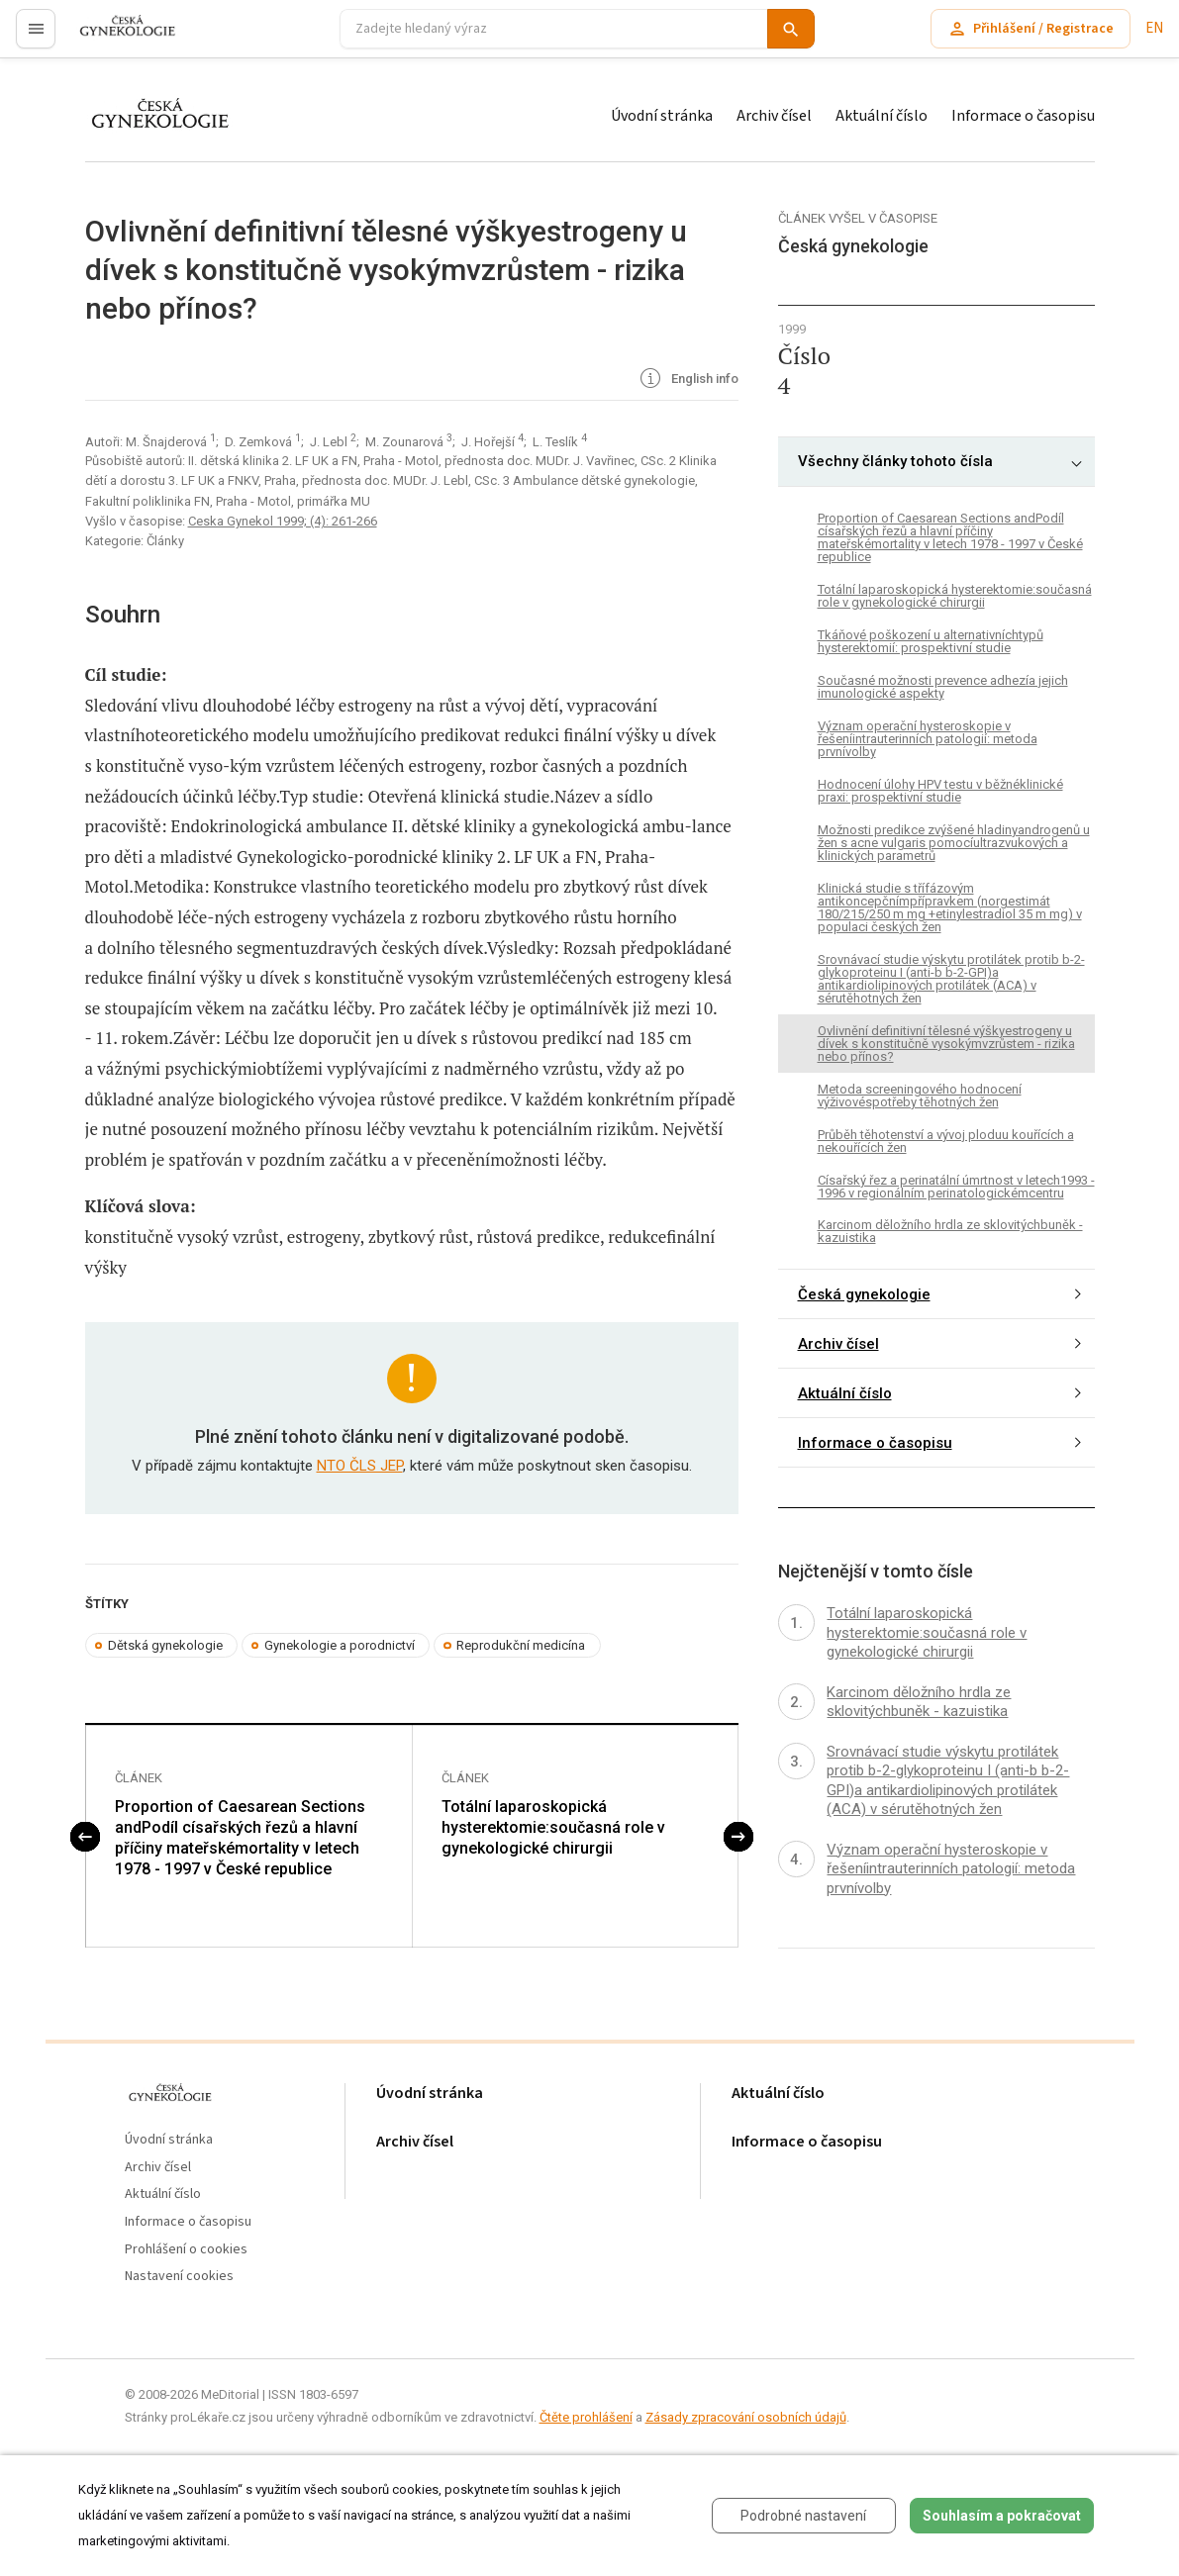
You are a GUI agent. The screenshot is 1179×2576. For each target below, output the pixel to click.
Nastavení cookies (179, 2276)
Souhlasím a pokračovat (1002, 2516)
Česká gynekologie (864, 1294)
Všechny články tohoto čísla (895, 461)
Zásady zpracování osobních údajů (745, 2417)
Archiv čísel (774, 116)
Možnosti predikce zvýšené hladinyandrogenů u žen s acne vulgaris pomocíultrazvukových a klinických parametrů (954, 842)
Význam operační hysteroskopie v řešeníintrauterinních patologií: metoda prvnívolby (927, 738)
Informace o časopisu (1023, 116)
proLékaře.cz (115, 37)
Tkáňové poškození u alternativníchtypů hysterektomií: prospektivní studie (930, 641)
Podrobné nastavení (803, 2516)
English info (687, 380)
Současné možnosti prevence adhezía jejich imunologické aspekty (943, 687)
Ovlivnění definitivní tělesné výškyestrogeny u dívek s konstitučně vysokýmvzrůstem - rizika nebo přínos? (946, 1043)
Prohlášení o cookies (186, 2250)
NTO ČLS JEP (360, 1466)
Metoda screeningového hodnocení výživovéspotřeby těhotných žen (920, 1095)
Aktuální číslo (881, 116)
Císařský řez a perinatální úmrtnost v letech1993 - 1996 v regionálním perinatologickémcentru (956, 1186)
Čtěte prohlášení (586, 2417)
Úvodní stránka (662, 116)
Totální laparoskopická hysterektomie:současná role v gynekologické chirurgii (553, 1827)
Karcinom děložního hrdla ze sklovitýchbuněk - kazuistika (950, 1231)
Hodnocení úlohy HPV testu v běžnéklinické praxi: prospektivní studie (940, 791)
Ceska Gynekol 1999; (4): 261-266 (282, 521)
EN (1154, 28)
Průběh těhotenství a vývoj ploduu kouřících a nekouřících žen (946, 1141)
